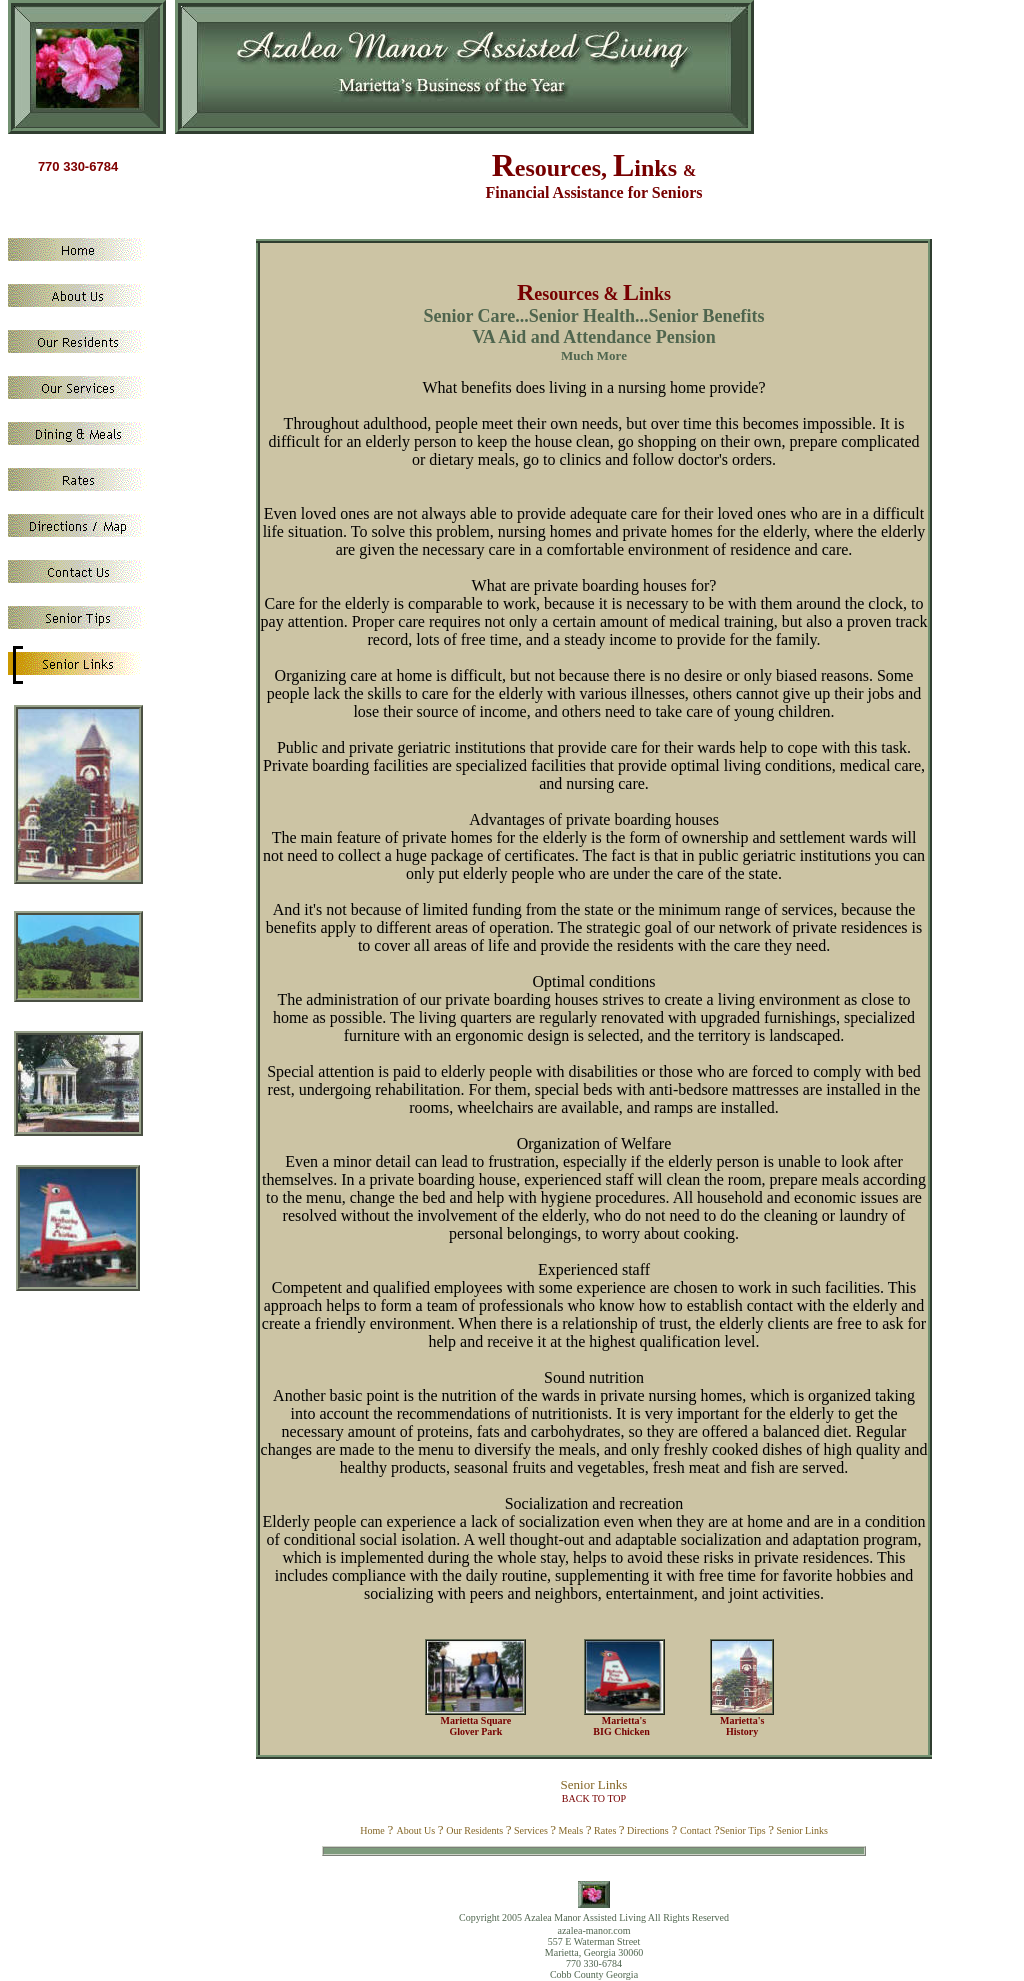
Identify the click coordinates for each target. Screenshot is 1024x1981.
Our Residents (475, 1830)
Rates (605, 1830)
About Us (415, 1830)
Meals (571, 1830)
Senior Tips (743, 1830)
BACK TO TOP (594, 1798)
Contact (695, 1830)
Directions (648, 1830)
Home (372, 1830)
